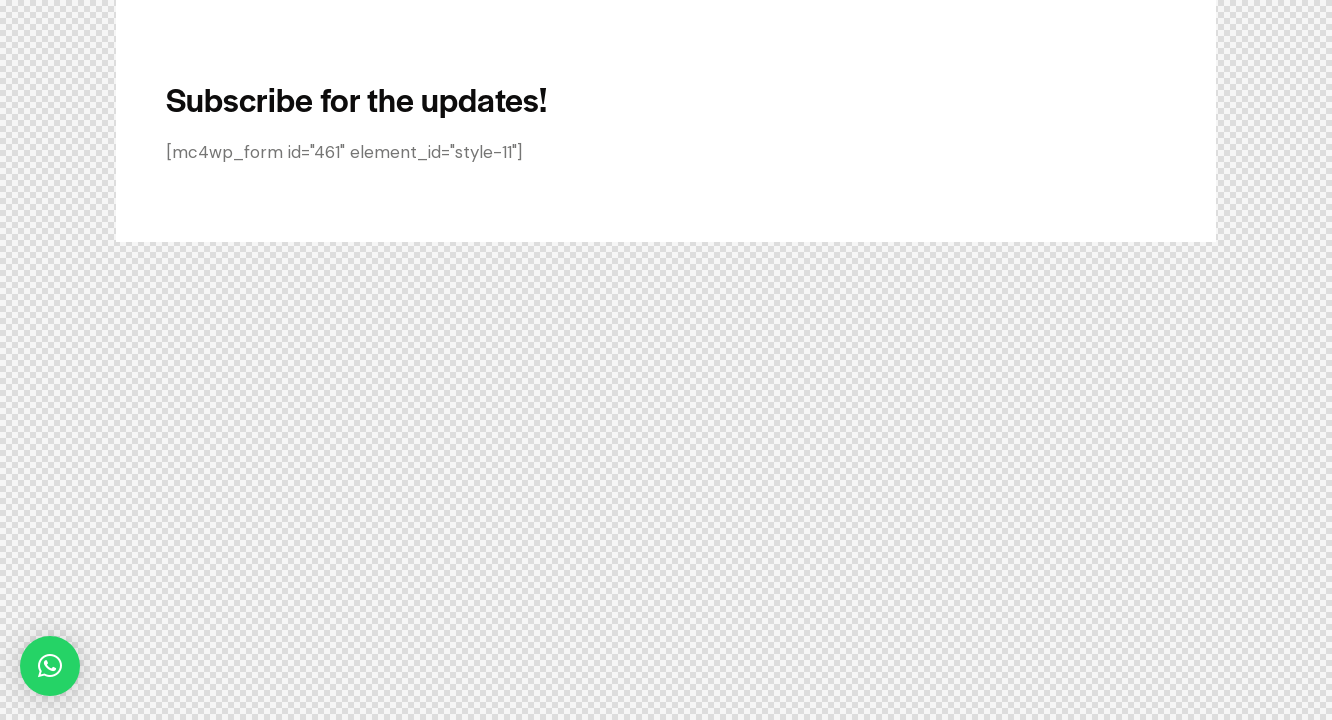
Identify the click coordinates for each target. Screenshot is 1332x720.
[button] (50, 666)
